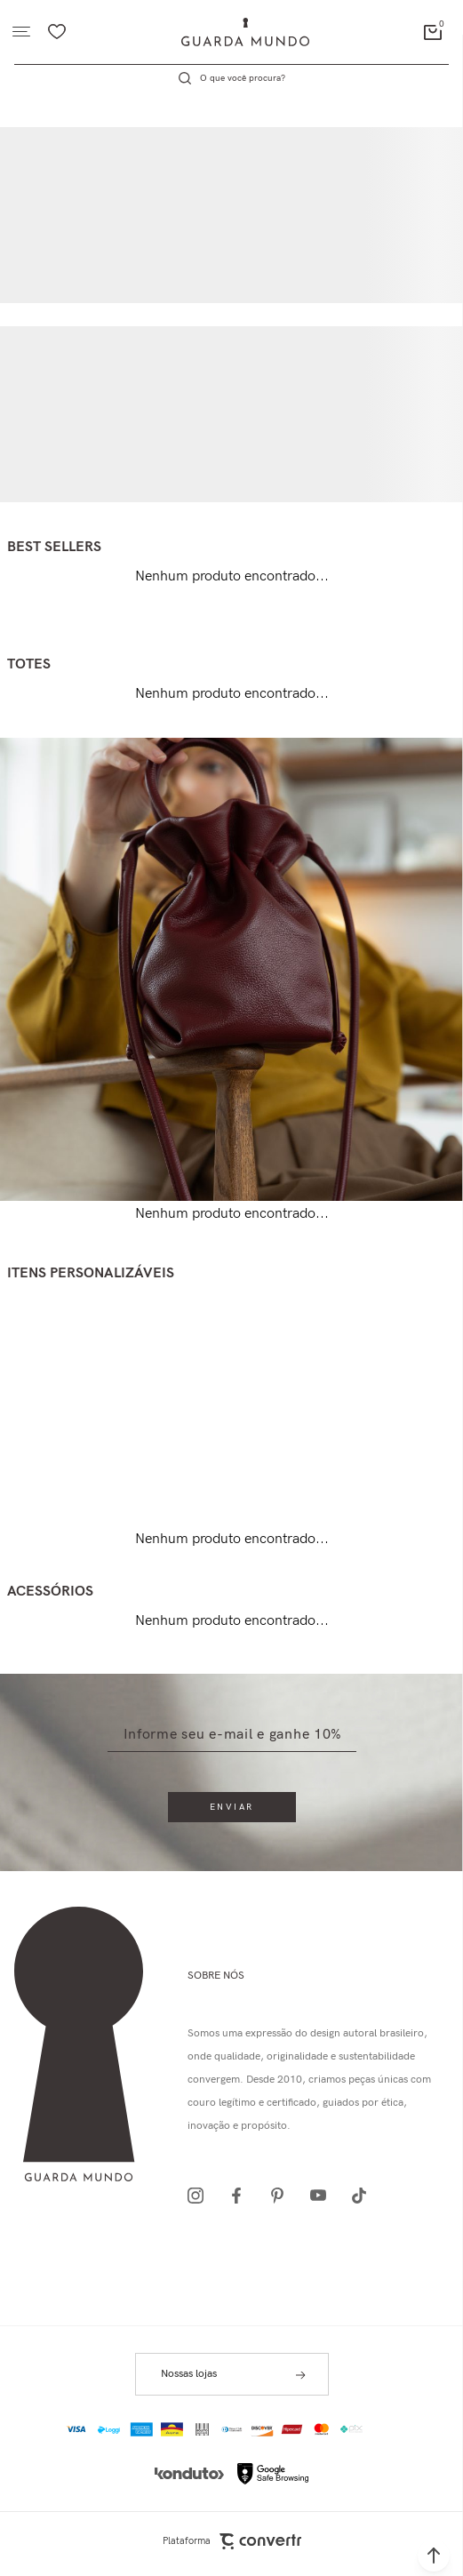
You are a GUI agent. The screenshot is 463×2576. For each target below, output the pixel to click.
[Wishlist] (57, 32)
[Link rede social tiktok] (364, 2195)
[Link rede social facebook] (241, 2195)
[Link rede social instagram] (201, 2195)
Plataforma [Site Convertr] (232, 2541)
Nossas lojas (189, 2373)
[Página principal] (245, 32)
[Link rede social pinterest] (282, 2195)
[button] (434, 2556)
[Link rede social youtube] (323, 2195)
